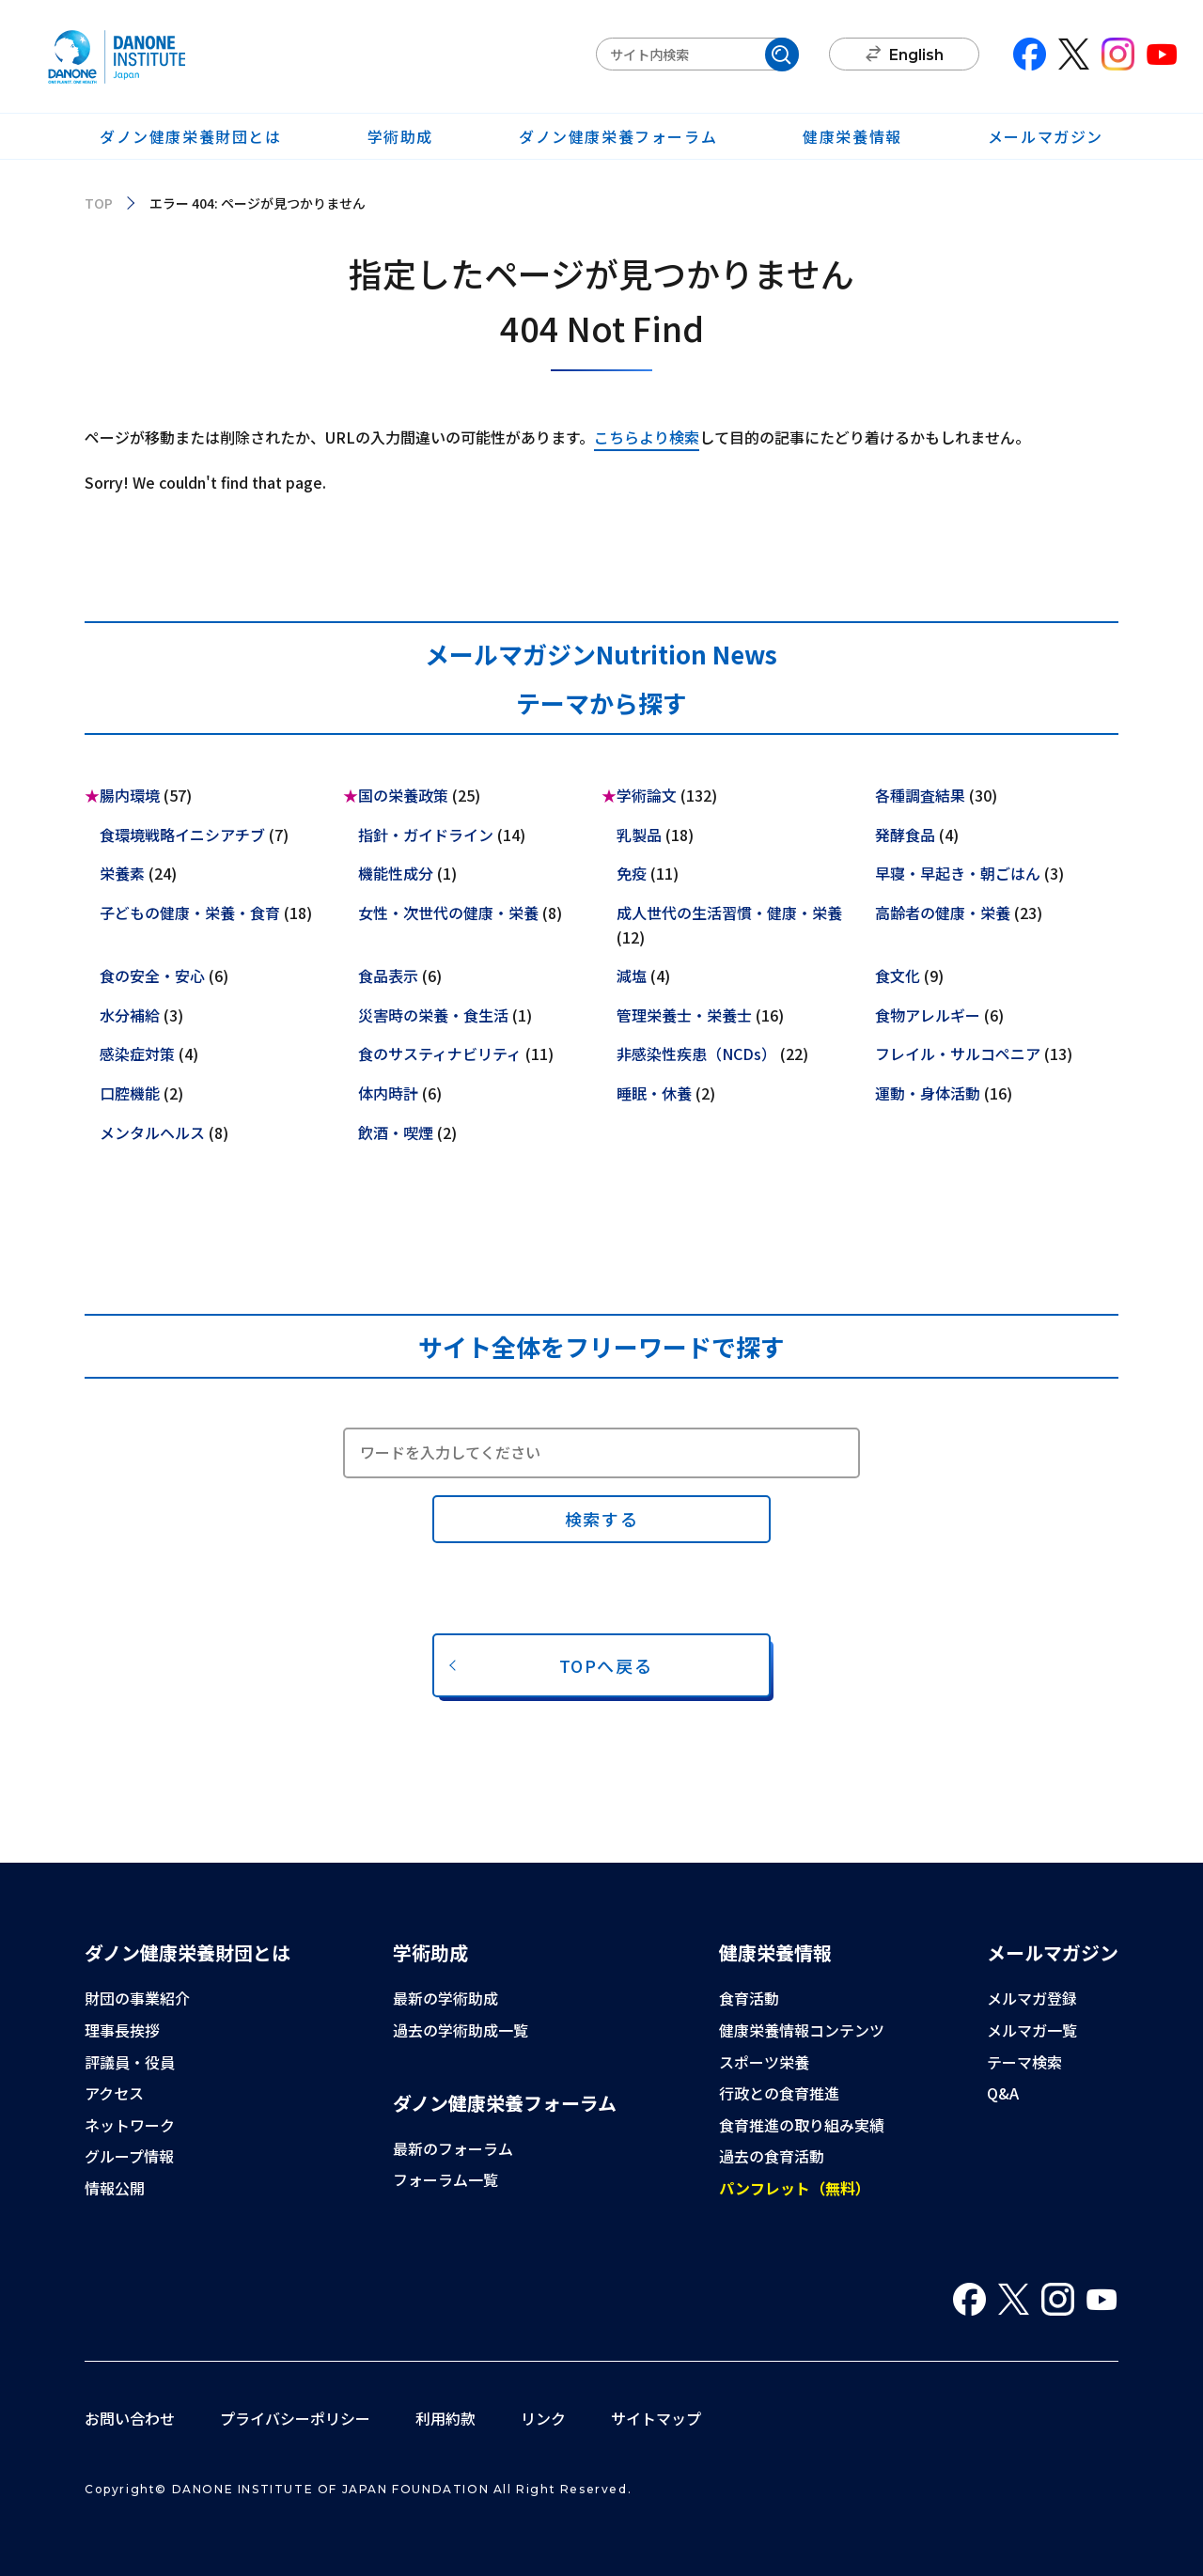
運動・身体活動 (927, 1093)
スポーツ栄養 (764, 2062)
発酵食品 (905, 834)
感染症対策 (137, 1053)
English (916, 55)
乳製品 (639, 834)
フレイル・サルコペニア (957, 1053)
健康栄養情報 (852, 136)
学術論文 (647, 795)
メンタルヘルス (152, 1132)
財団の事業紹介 (137, 1998)
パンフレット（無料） (794, 2188)
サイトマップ (656, 2418)
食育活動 (749, 1998)
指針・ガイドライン (425, 834)
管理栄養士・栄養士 (684, 1015)
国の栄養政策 (403, 795)
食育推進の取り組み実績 (801, 2125)
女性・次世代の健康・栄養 (448, 912)
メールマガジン (1045, 136)
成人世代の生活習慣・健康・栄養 (729, 912)
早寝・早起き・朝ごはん (957, 873)
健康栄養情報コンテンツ (801, 2030)
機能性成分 (395, 873)
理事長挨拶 (122, 2030)
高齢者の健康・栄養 (942, 912)
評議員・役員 (130, 2062)
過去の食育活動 (771, 2156)
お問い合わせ (130, 2418)
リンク (543, 2418)
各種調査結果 (920, 795)
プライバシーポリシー (295, 2418)
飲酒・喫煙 (395, 1132)
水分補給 (130, 1015)
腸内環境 (130, 795)
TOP (99, 203)
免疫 (632, 873)
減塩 (632, 975)
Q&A (1003, 2093)
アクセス (114, 2093)
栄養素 (122, 873)
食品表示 (388, 975)
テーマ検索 (1024, 2062)
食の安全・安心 (152, 975)
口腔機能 (130, 1093)
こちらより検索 (646, 437)
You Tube (1162, 54)
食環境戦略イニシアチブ (182, 834)
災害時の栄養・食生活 (433, 1015)
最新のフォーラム (453, 2148)
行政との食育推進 (779, 2093)
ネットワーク (130, 2125)
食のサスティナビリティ (440, 1053)
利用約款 (445, 2418)
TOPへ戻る (606, 1665)
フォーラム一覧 (445, 2179)
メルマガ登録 (1032, 1998)
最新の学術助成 (445, 1998)
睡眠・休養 (654, 1093)
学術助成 (400, 136)
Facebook (1029, 54)
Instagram (1117, 54)
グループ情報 (129, 2156)
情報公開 (115, 2188)
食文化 (897, 975)
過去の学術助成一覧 (460, 2030)
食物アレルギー (927, 1015)
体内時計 (388, 1093)
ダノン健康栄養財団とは (191, 136)
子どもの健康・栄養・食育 (190, 912)
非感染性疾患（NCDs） (696, 1053)
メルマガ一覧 (1032, 2030)
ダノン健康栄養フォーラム (618, 136)
